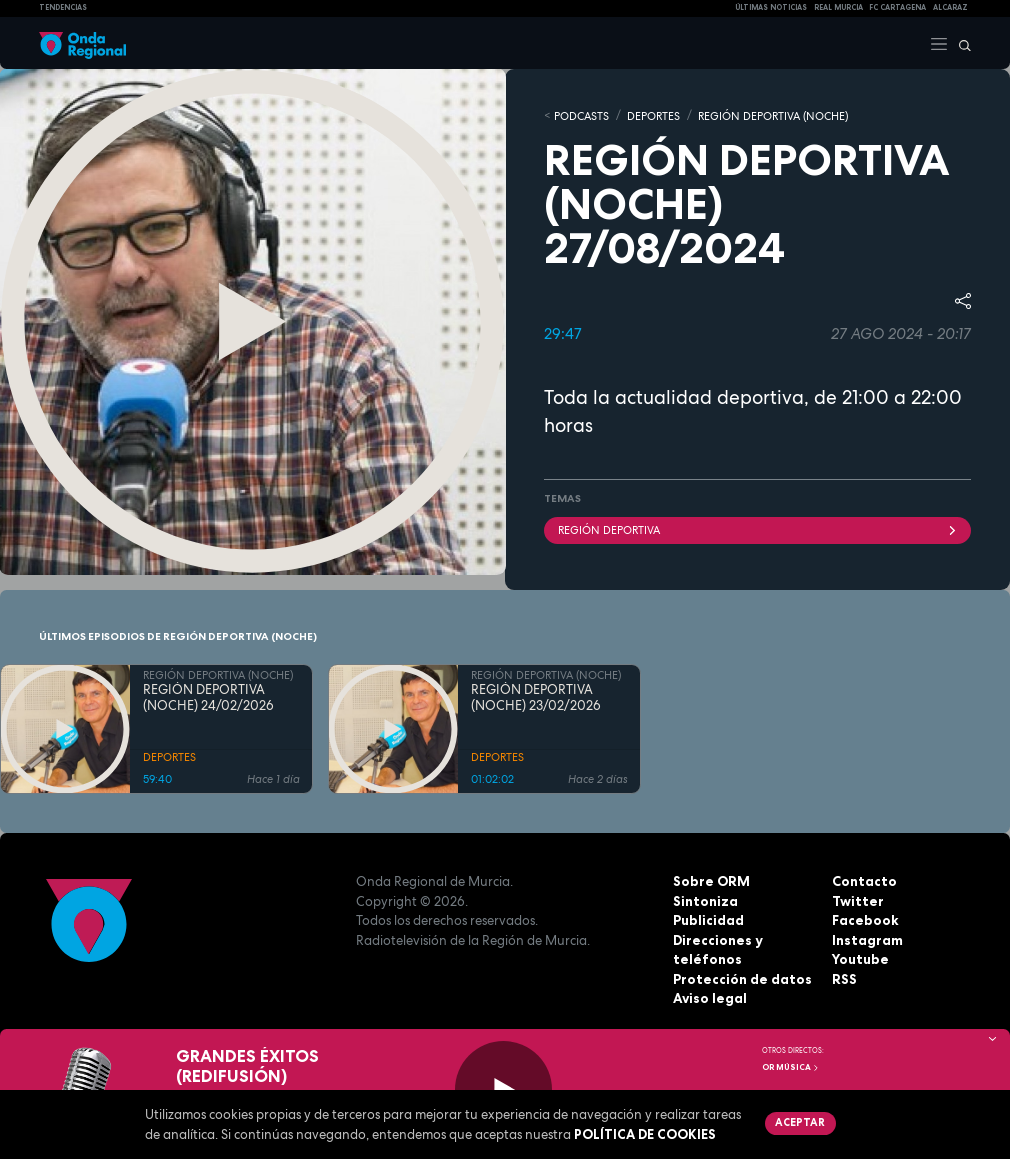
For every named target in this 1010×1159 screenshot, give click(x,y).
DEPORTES (653, 115)
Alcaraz (950, 7)
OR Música (791, 1067)
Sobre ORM (710, 880)
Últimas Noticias (771, 7)
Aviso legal (709, 997)
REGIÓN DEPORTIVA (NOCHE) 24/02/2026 (208, 697)
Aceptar (799, 1122)
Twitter (857, 900)
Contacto (863, 880)
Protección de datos (741, 978)
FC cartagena (897, 7)
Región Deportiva (757, 529)
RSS (844, 978)
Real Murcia (838, 7)
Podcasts (581, 115)
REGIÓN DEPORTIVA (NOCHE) (773, 115)
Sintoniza (705, 900)
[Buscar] (960, 43)
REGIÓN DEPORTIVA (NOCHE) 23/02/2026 (536, 697)
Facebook (865, 919)
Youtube (860, 958)
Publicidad (708, 919)
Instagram (867, 939)
